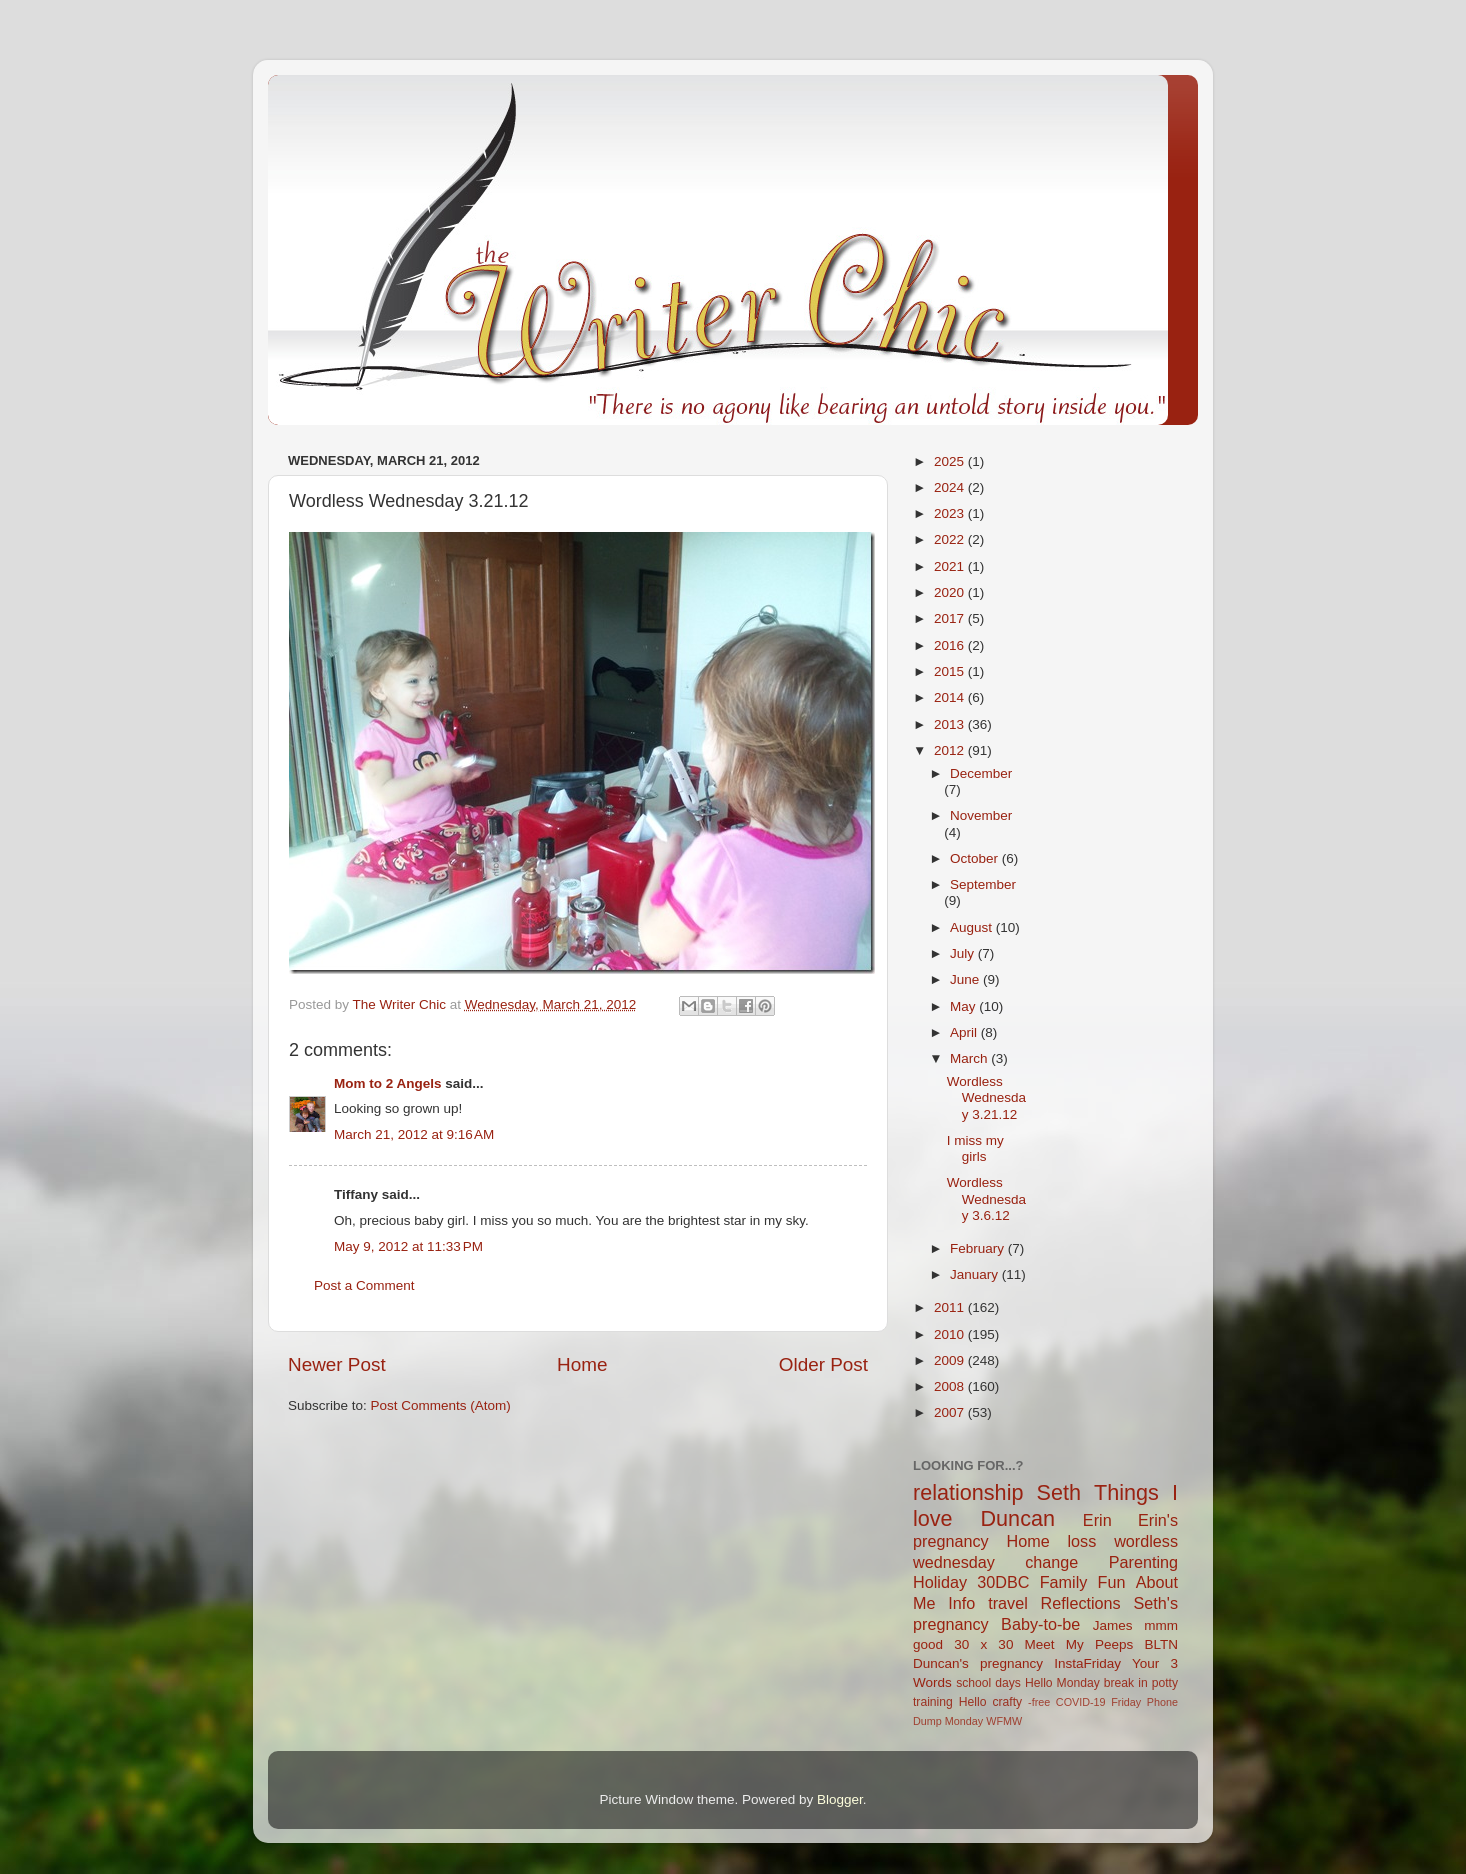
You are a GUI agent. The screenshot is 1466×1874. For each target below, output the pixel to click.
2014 (951, 697)
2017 (951, 618)
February (979, 1248)
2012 (951, 750)
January (976, 1274)
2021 (951, 566)
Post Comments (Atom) (441, 1405)
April (965, 1032)
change (1051, 1562)
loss (1081, 1541)
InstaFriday (1087, 1663)
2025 (951, 461)
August (973, 927)
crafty (1007, 1702)
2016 (951, 645)
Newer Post (337, 1364)
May (964, 1006)
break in (1126, 1683)
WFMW (1004, 1721)
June (966, 979)
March (970, 1058)
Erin (1097, 1520)
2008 (951, 1386)
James (1113, 1625)
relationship (968, 1492)
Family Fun (1083, 1582)
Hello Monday (1062, 1683)
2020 (951, 592)
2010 (951, 1334)
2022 (951, 539)
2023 (951, 513)
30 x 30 (983, 1644)
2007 (951, 1412)
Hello (973, 1702)
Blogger (840, 1799)
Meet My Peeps (1079, 1644)
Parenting (1143, 1562)
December (981, 773)
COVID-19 (1081, 1702)
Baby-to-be (1040, 1624)
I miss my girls (975, 1148)
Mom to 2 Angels (388, 1083)
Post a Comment (364, 1285)
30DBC (1003, 1582)
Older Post (823, 1364)
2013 (951, 724)
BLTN (1161, 1644)
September (983, 884)
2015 (951, 671)
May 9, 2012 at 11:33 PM (408, 1246)
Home (582, 1364)
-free (1039, 1702)
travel (1008, 1603)
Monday (964, 1721)
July (964, 953)
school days (988, 1683)
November (981, 815)
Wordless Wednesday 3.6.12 (986, 1198)
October (976, 858)
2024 (951, 487)
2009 (951, 1360)
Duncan (1018, 1518)
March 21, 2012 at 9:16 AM (414, 1134)
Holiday (940, 1582)
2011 (951, 1307)
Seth (1059, 1492)
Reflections (1081, 1603)
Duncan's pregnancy (978, 1663)
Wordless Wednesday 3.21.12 (986, 1097)
